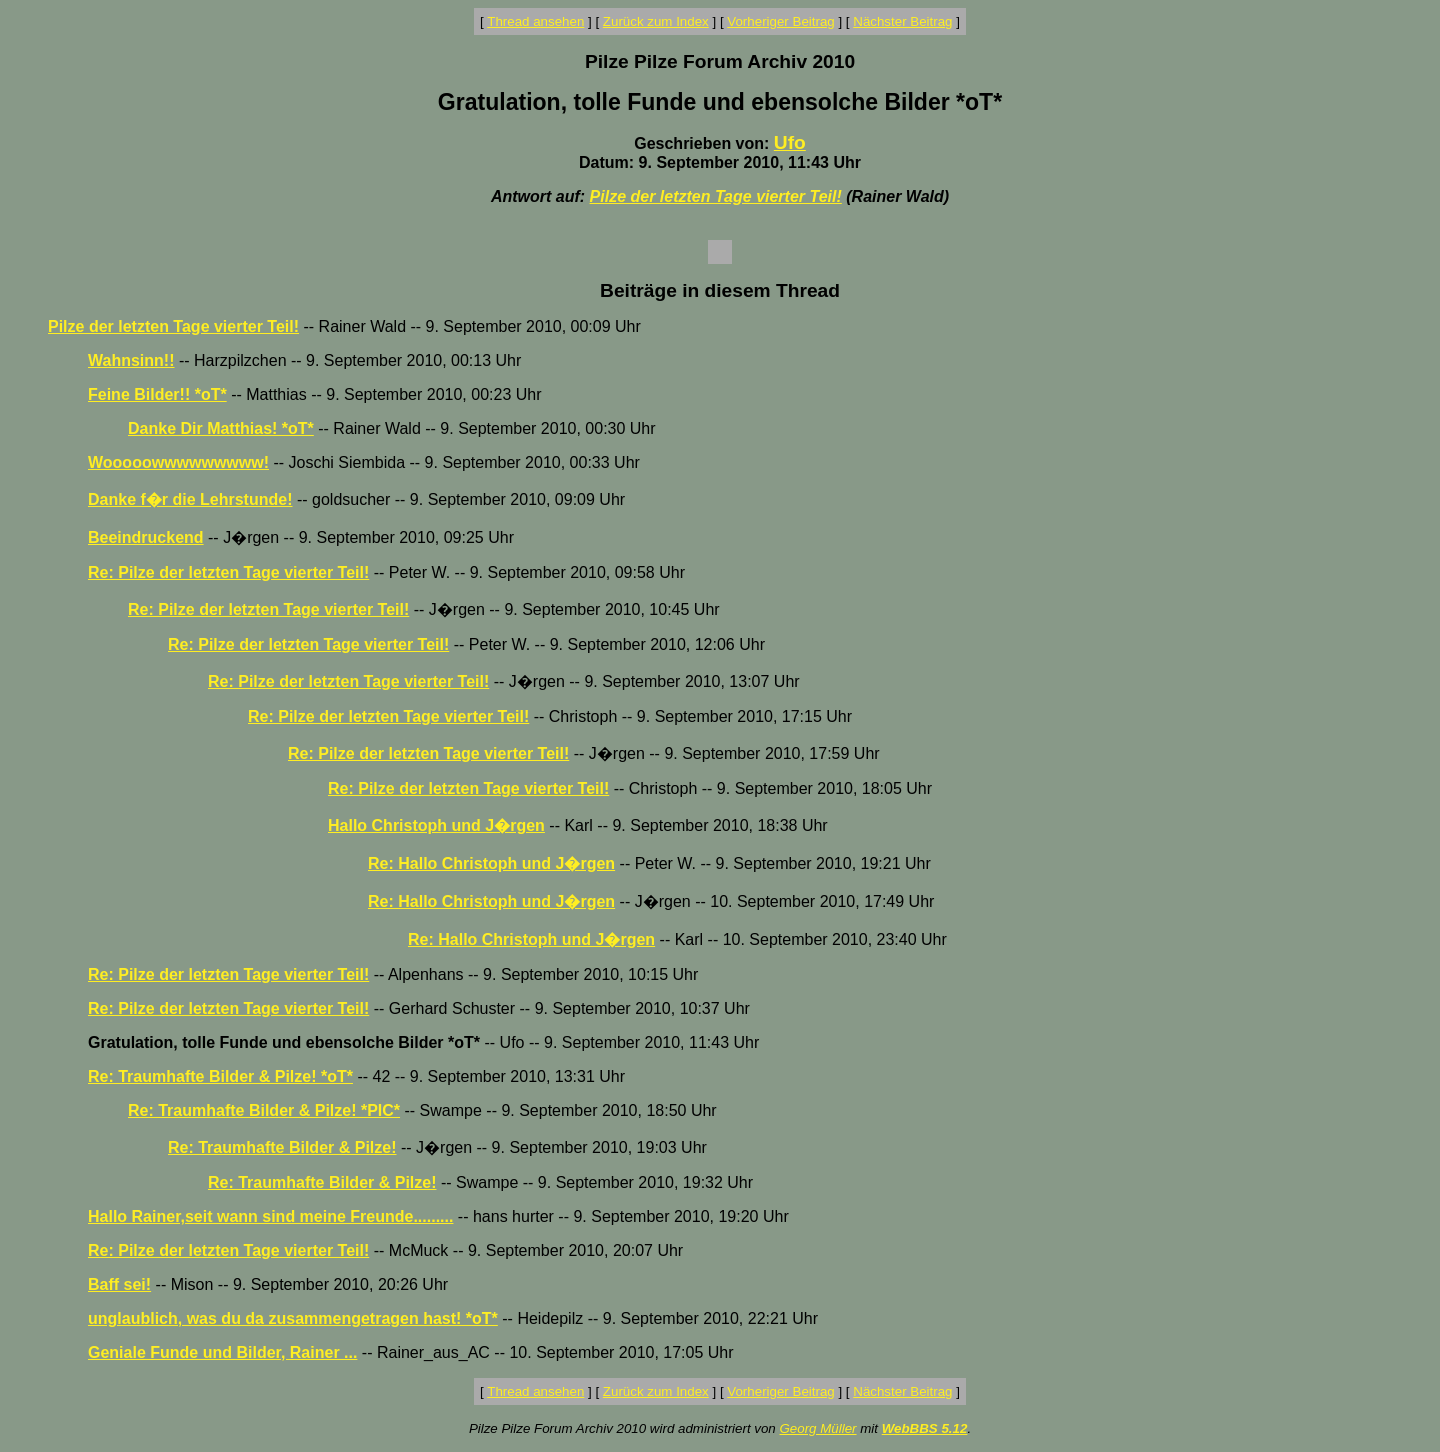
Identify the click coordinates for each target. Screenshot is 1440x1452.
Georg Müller (817, 1428)
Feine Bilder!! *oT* (157, 394)
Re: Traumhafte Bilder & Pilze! (282, 1147)
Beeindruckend (146, 537)
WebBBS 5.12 (925, 1428)
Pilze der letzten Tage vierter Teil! (716, 196)
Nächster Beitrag (902, 21)
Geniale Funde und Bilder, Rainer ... (222, 1352)
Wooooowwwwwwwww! (178, 462)
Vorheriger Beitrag (780, 21)
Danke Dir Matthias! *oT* (221, 428)
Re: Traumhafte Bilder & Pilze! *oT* (220, 1076)
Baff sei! (119, 1284)
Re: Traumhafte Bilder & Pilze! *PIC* (264, 1110)
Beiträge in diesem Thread (720, 290)
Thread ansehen (535, 21)
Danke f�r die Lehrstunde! (190, 499)
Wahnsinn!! (131, 360)
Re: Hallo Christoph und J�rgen (491, 863)
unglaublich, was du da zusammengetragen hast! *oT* (293, 1318)
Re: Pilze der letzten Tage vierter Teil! (228, 572)
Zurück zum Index (656, 21)
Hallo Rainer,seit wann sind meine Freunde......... (270, 1216)
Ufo (790, 142)
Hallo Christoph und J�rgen (436, 825)
